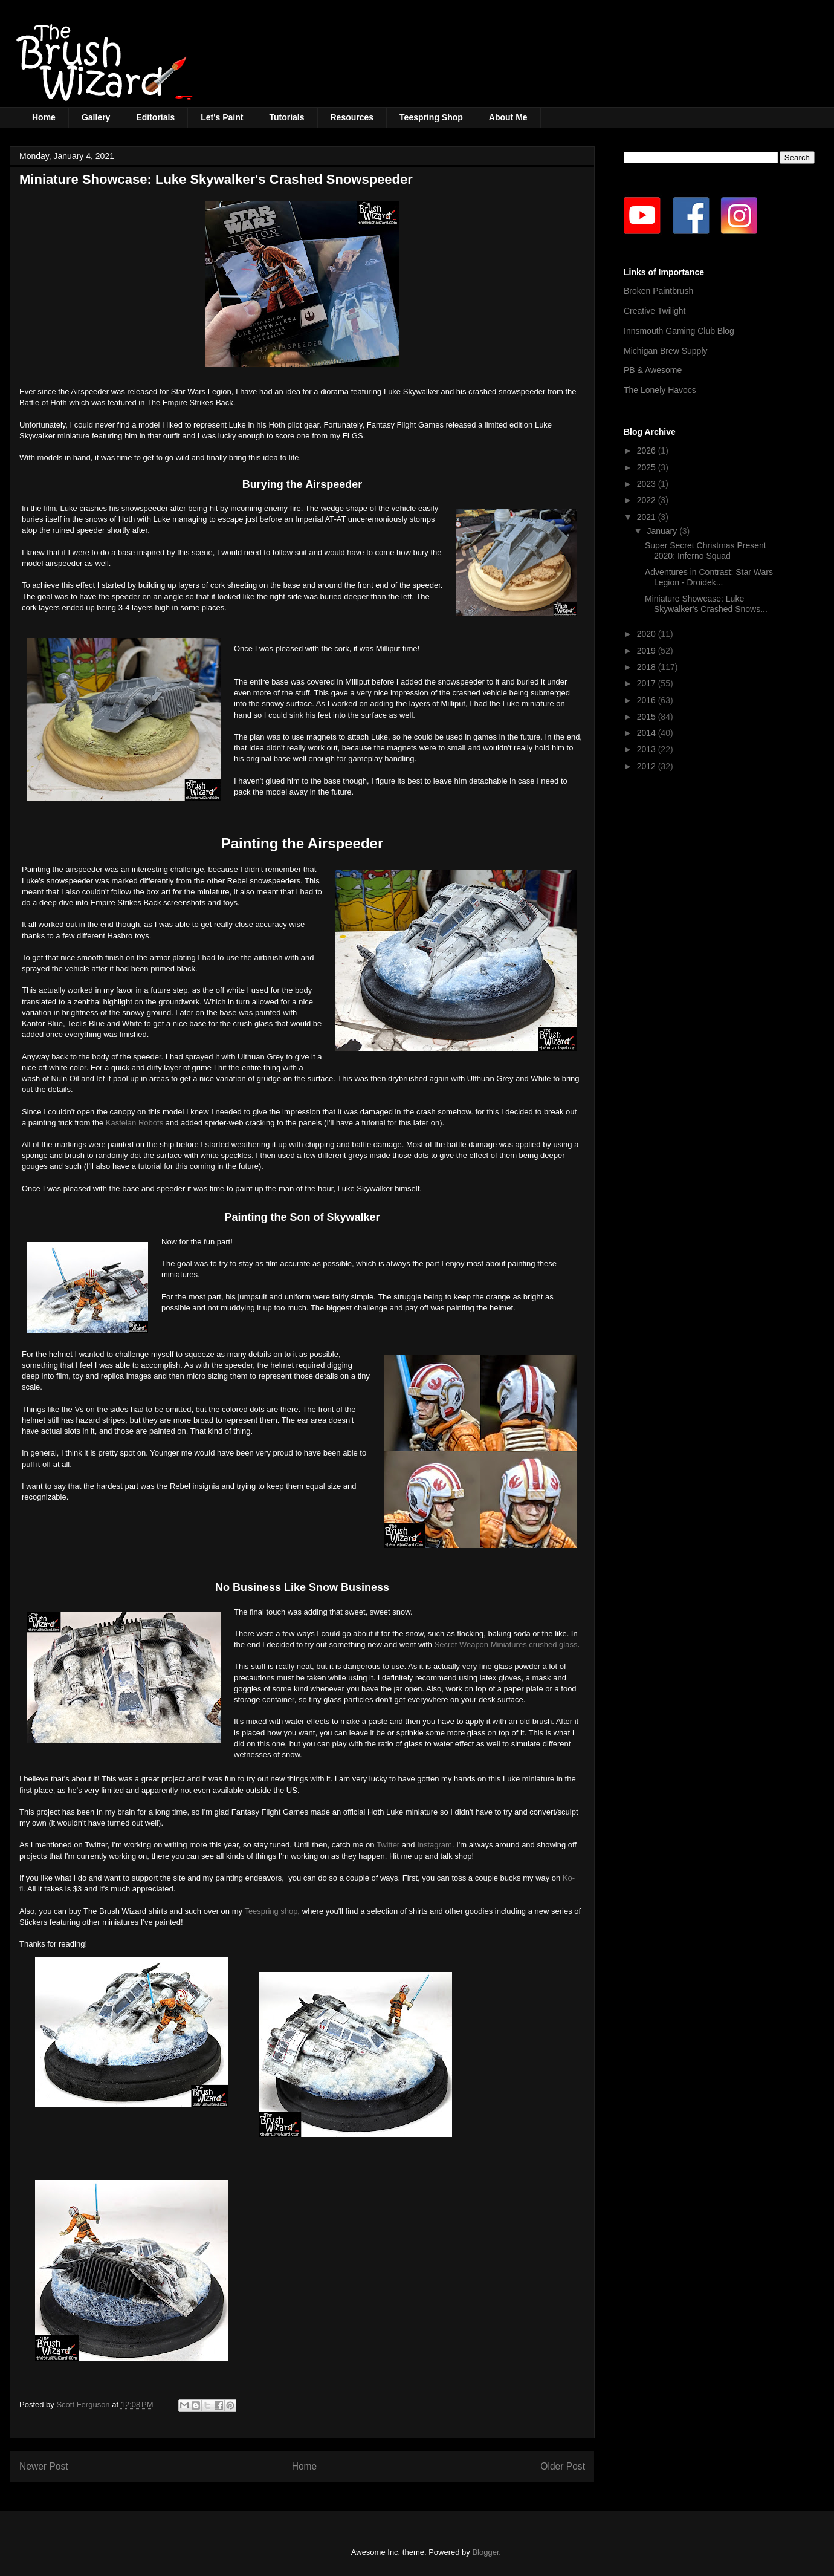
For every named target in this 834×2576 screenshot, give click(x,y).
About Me (508, 117)
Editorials (155, 117)
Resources (352, 117)
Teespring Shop (431, 117)
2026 (647, 450)
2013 (647, 749)
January (663, 531)
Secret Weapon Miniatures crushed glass (506, 1644)
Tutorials (286, 117)
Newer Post (43, 2466)
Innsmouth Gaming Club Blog (679, 331)
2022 (647, 500)
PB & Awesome (653, 370)
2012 (647, 766)
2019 (647, 650)
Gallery (96, 117)
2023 (647, 484)
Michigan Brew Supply (666, 351)
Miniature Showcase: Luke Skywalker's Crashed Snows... (706, 604)
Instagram (434, 1844)
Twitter (388, 1844)
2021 (647, 517)
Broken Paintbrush (658, 291)
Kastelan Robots (134, 1122)
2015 (647, 716)
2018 (647, 667)
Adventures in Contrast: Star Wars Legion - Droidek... (709, 577)
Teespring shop (270, 1911)
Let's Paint (222, 117)
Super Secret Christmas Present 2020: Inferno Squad (705, 551)
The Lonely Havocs (660, 390)
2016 (647, 700)
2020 (647, 634)
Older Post (562, 2466)
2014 (647, 733)
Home (44, 117)
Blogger (485, 2552)
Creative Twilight (654, 311)
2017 (647, 683)
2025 (647, 467)
